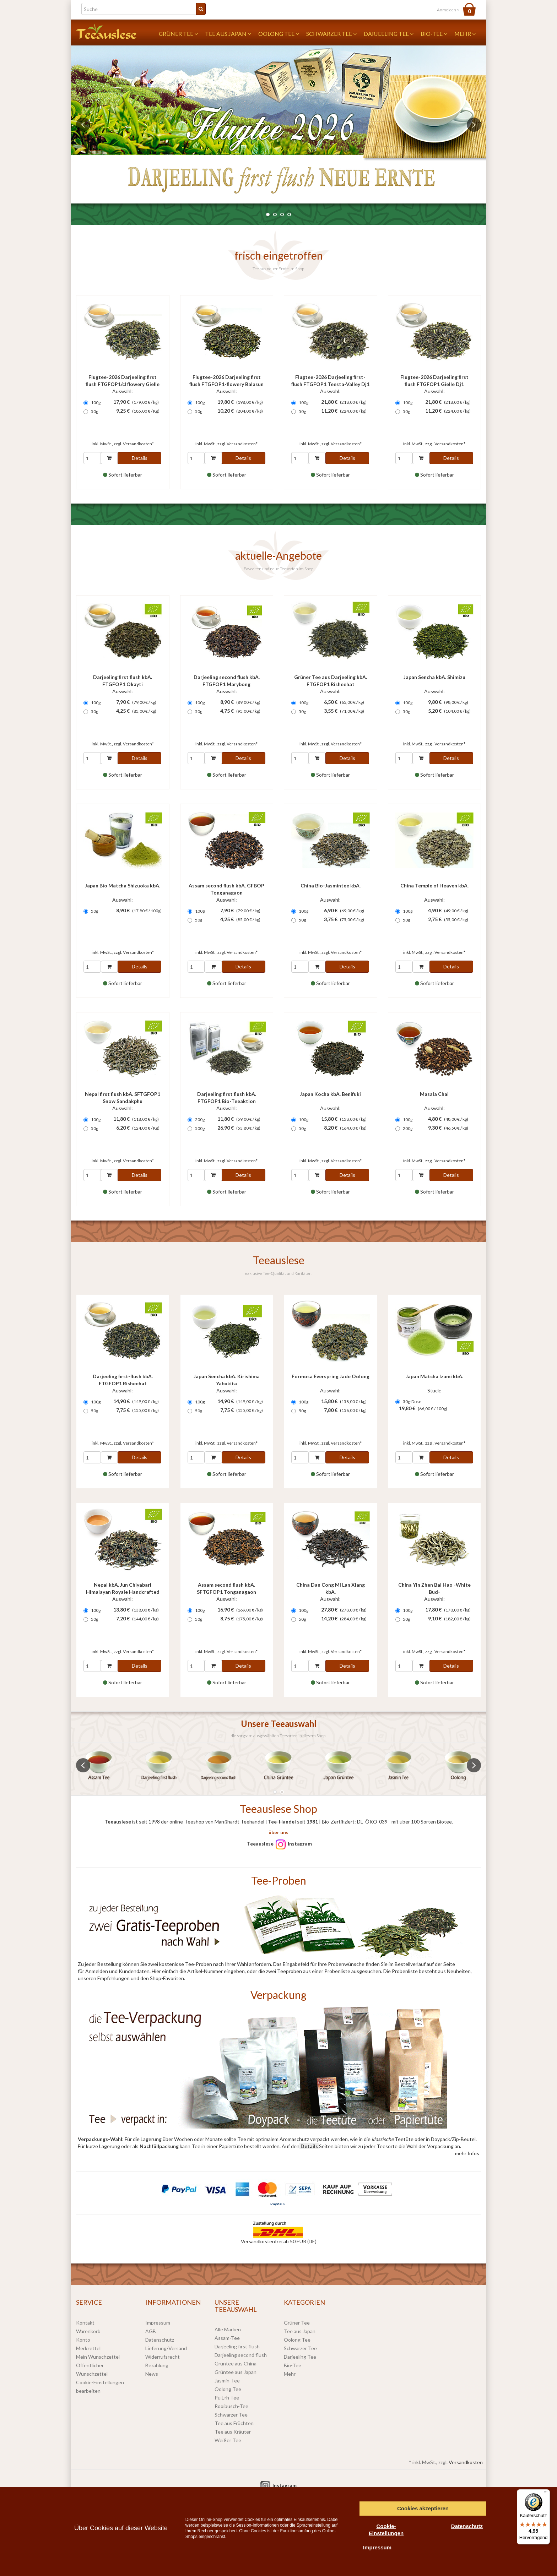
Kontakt (85, 2323)
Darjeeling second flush (241, 2355)
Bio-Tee (434, 33)
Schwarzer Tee (331, 33)
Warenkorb (88, 2331)
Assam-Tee (227, 2338)
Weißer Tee (228, 2440)
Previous (83, 125)
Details (139, 458)
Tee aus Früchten (234, 2423)
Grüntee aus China (235, 2363)
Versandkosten (466, 2462)
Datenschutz (159, 2340)
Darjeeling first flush (237, 2346)
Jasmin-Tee (227, 2380)
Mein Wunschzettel (98, 2357)
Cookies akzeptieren (423, 2508)
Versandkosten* (138, 443)
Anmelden (448, 9)
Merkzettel (88, 2348)
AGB (150, 2331)
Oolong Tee (278, 33)
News (151, 2374)
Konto (83, 2340)
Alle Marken (228, 2329)
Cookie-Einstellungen (386, 2529)
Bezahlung (156, 2365)
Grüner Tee (178, 33)
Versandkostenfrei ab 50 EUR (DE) (279, 2241)
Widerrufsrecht (162, 2357)
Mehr (465, 33)
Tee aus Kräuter (233, 2432)
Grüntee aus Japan (235, 2372)
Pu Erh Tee (227, 2398)
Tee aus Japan (228, 33)
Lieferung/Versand (166, 2348)
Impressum (157, 2323)
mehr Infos (467, 2153)
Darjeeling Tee (388, 33)
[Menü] (545, 2493)
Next (474, 125)
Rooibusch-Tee (231, 2406)
